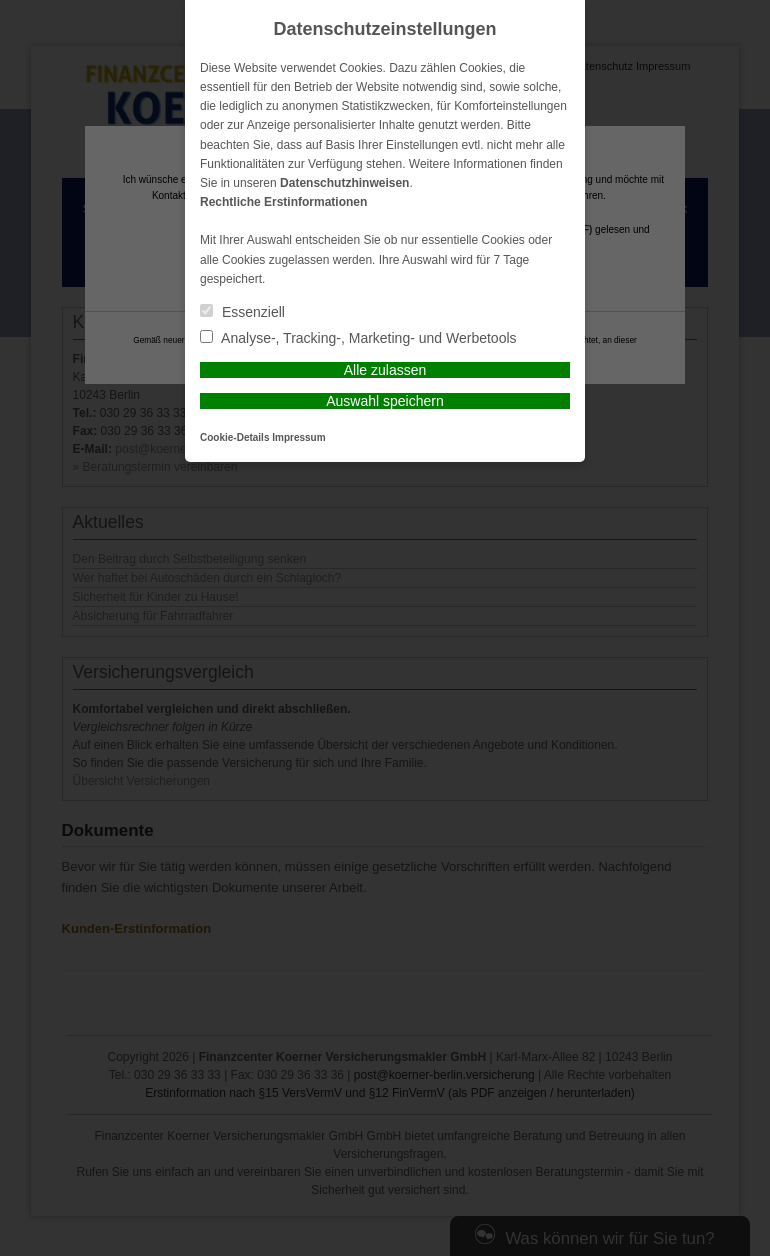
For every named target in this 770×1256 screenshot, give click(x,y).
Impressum (298, 437)
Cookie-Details (234, 437)
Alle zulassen (385, 370)
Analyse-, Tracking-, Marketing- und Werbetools (358, 338)
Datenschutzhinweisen (344, 183)
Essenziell (242, 312)
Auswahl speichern (385, 401)
